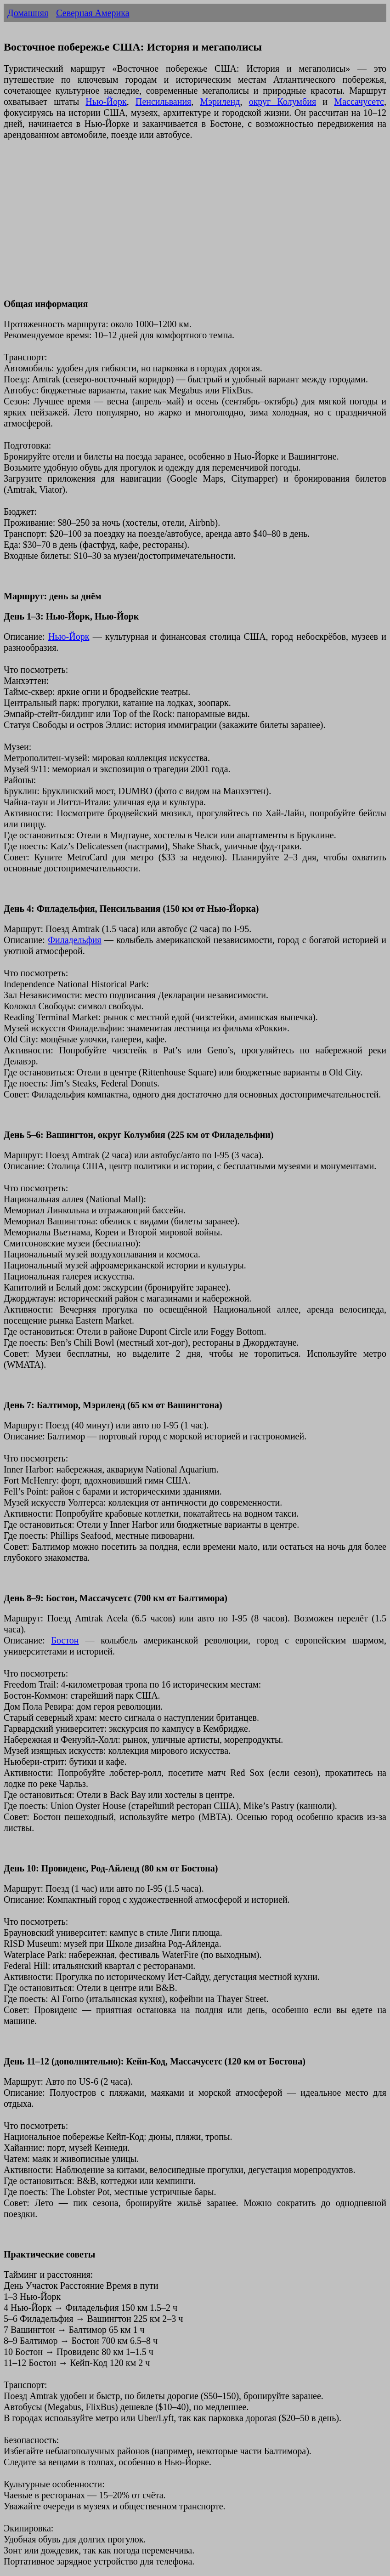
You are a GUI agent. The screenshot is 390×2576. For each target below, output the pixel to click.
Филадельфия (74, 940)
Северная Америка (92, 13)
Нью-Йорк (105, 102)
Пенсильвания (163, 102)
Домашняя (27, 13)
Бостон (65, 1640)
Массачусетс (359, 102)
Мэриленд (220, 102)
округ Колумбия (282, 102)
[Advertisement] (195, 224)
